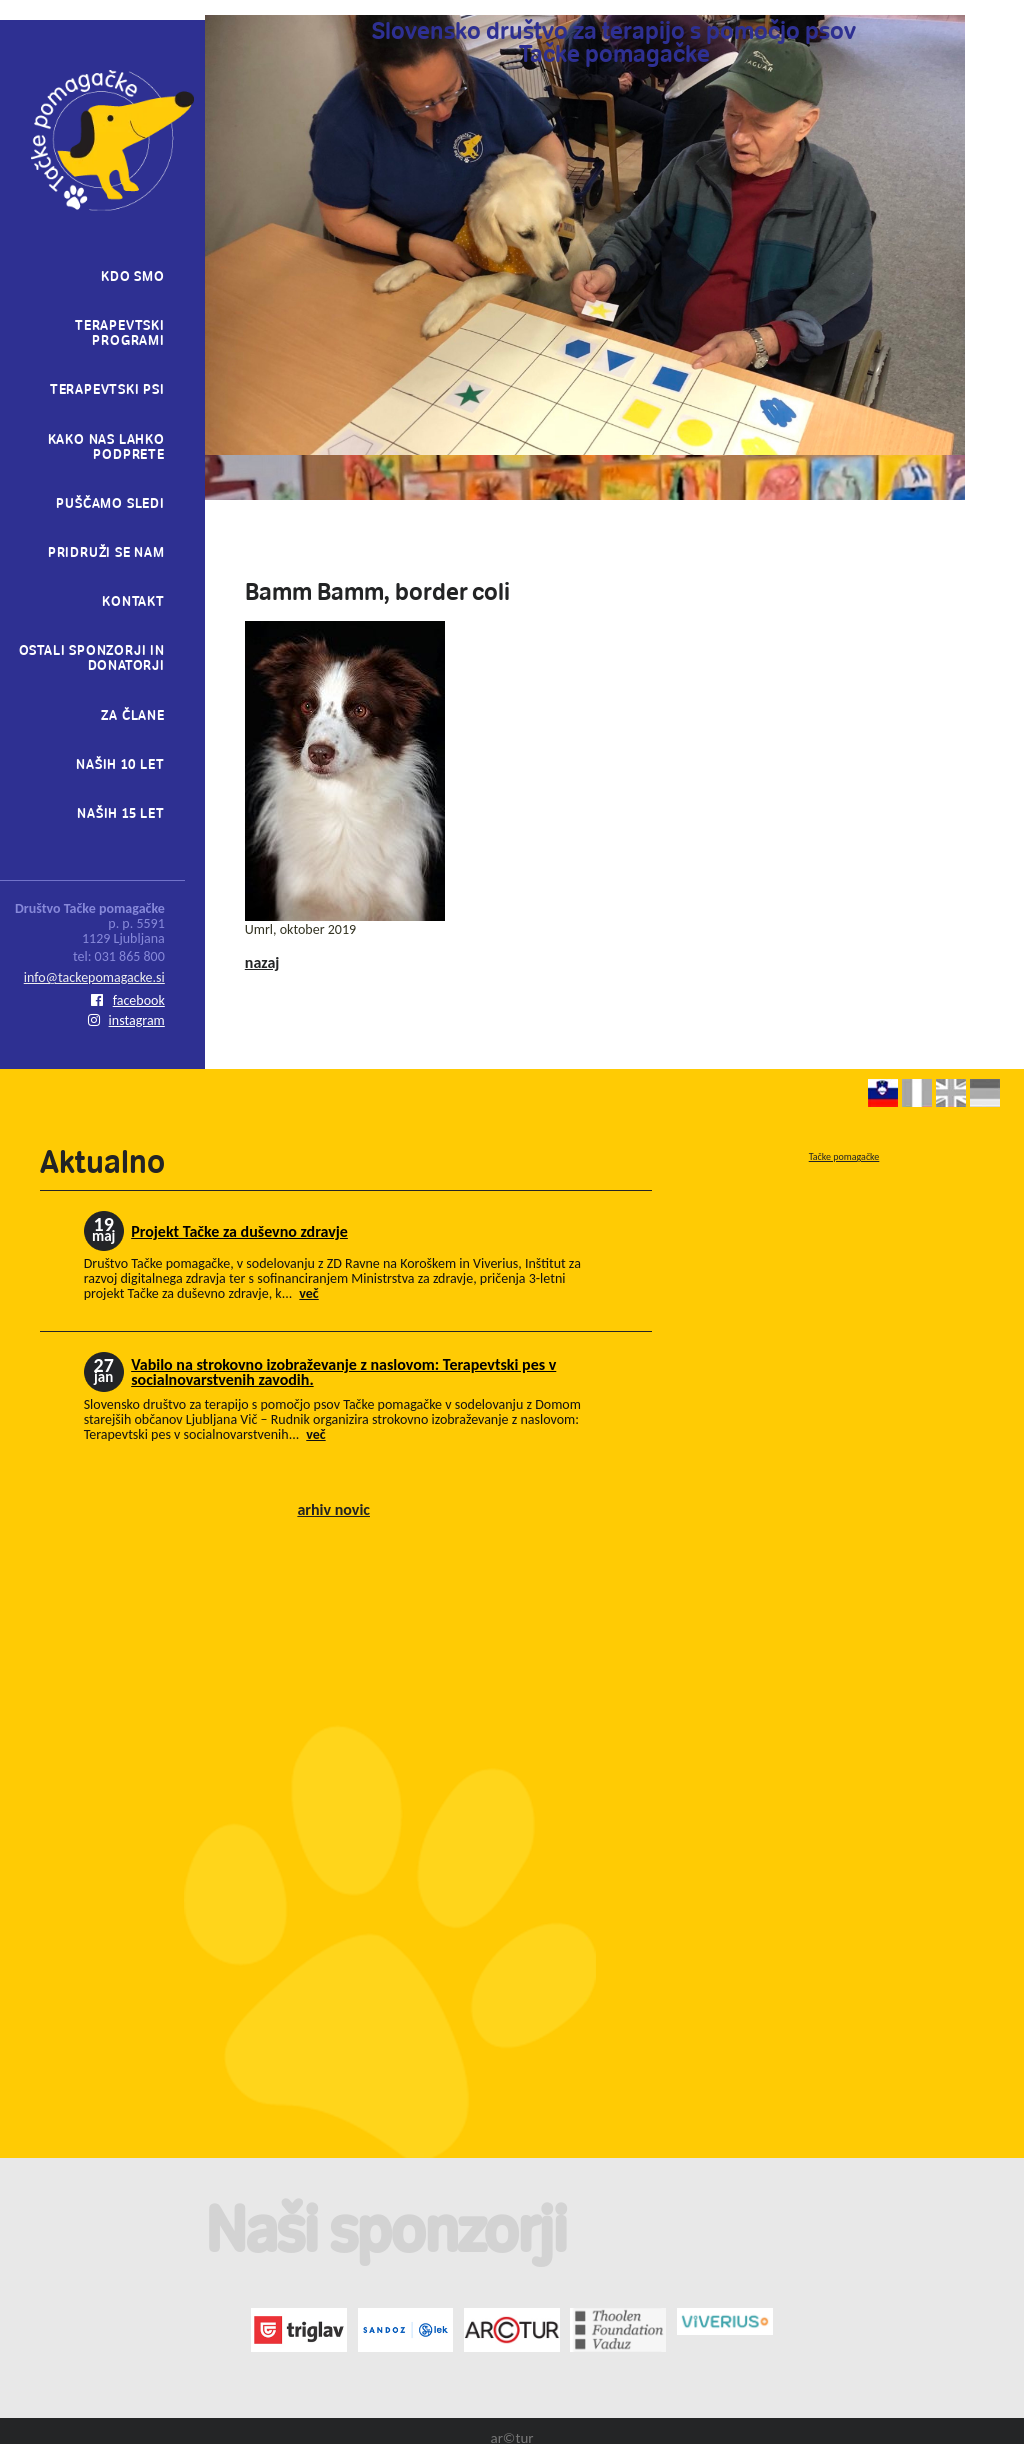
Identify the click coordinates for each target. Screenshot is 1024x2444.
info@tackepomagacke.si (94, 977)
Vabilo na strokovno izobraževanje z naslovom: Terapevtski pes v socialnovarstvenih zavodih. (343, 1372)
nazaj (262, 962)
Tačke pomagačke (844, 1156)
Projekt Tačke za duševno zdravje (239, 1231)
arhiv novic (333, 1509)
